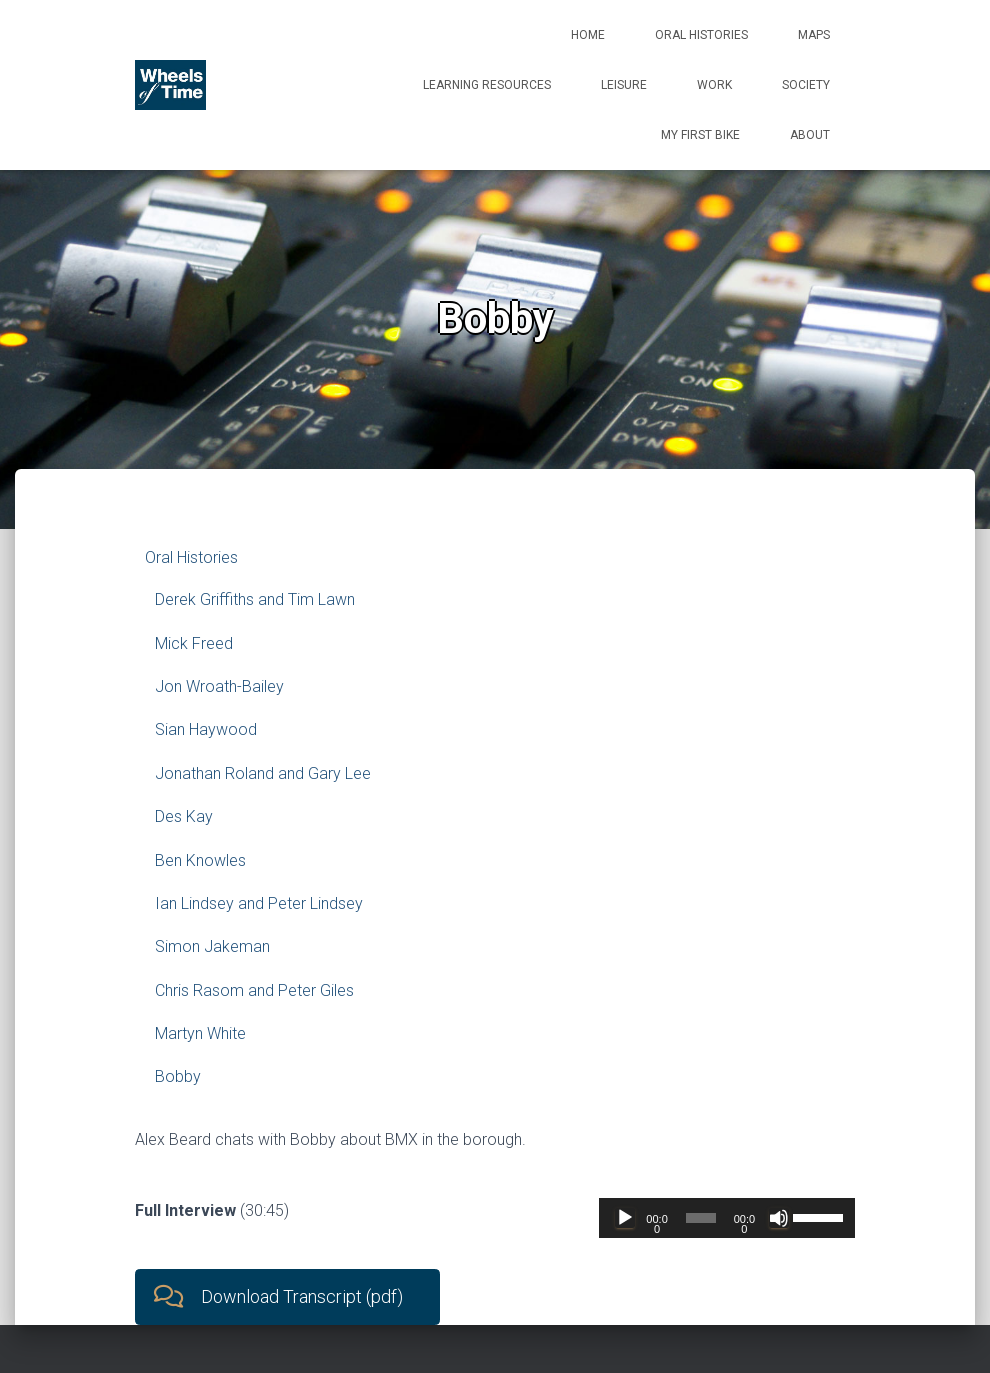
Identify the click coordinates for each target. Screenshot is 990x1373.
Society (806, 85)
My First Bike (700, 135)
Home (588, 35)
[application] (727, 1218)
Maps (814, 35)
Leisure (624, 85)
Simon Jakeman (212, 946)
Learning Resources (487, 85)
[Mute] (779, 1218)
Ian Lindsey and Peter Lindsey (259, 903)
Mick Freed (194, 643)
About (810, 135)
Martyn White (200, 1033)
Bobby (178, 1076)
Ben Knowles (200, 860)
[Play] (625, 1218)
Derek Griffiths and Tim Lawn (255, 599)
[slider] (701, 1218)
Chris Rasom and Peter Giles (254, 990)
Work (714, 85)
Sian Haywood (206, 729)
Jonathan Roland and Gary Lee (263, 773)
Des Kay (184, 816)
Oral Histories (701, 35)
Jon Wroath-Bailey (219, 686)
